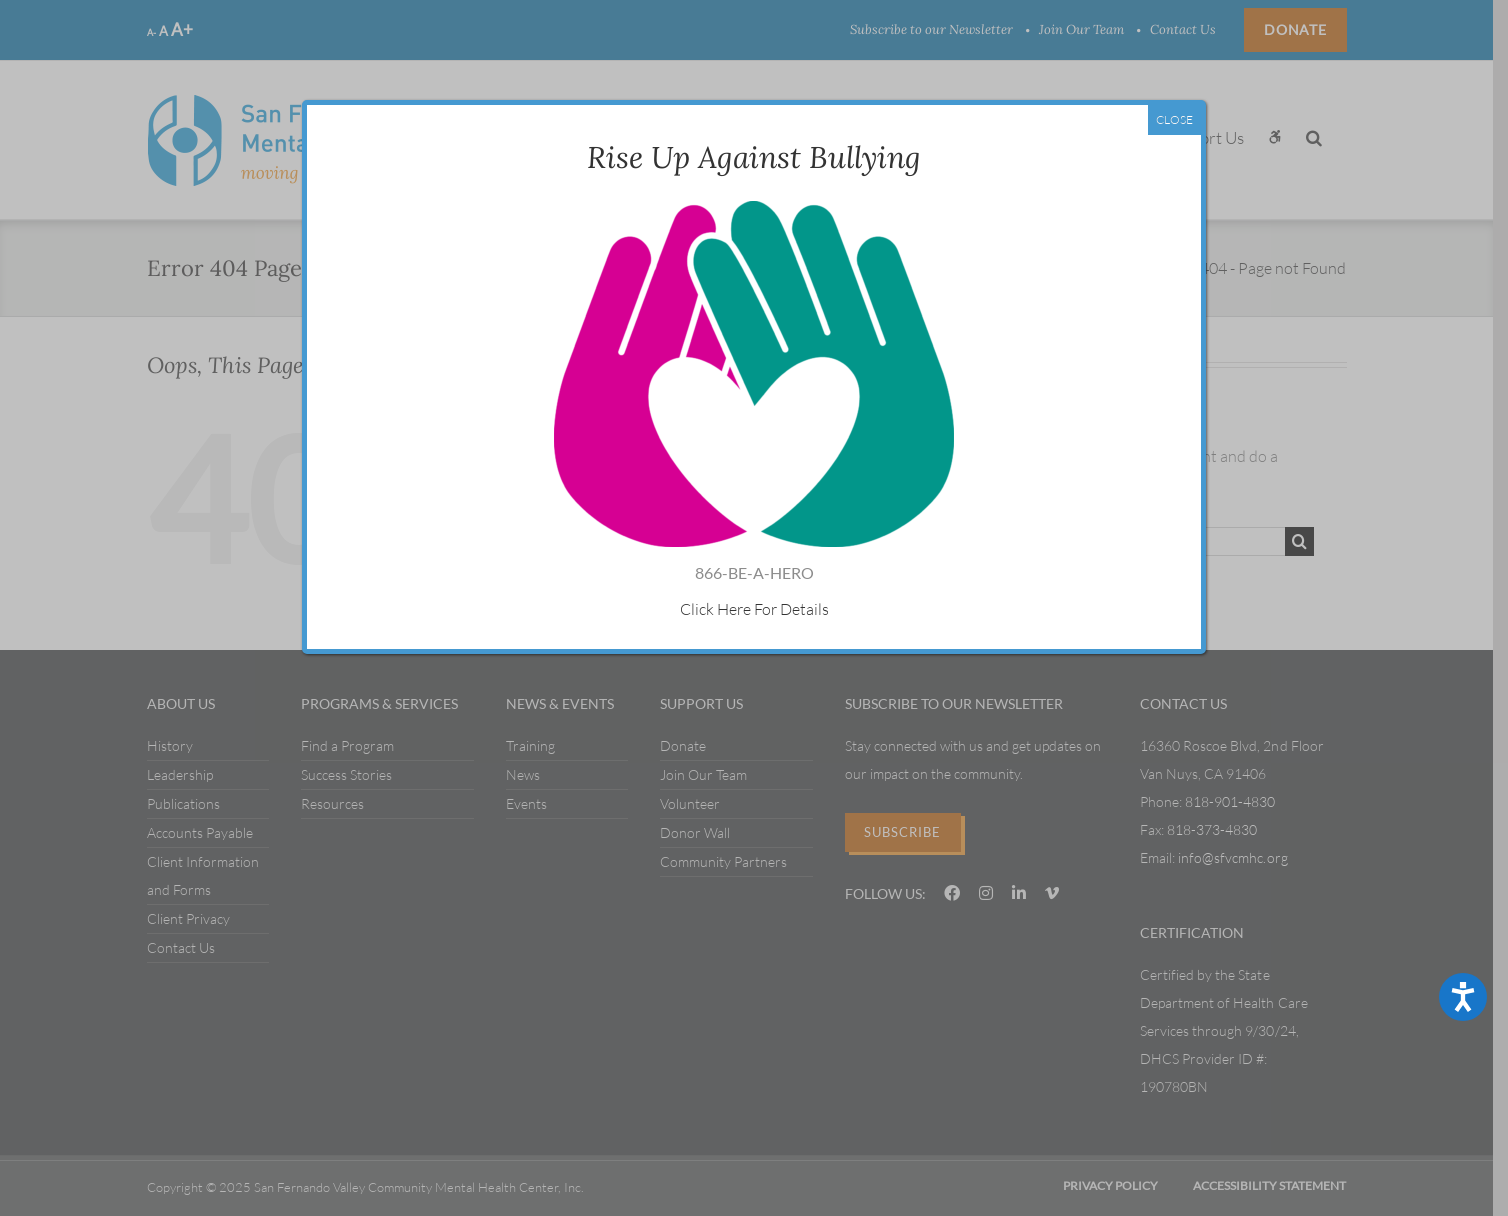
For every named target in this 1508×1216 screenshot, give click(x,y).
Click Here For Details (753, 609)
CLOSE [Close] (1174, 119)
